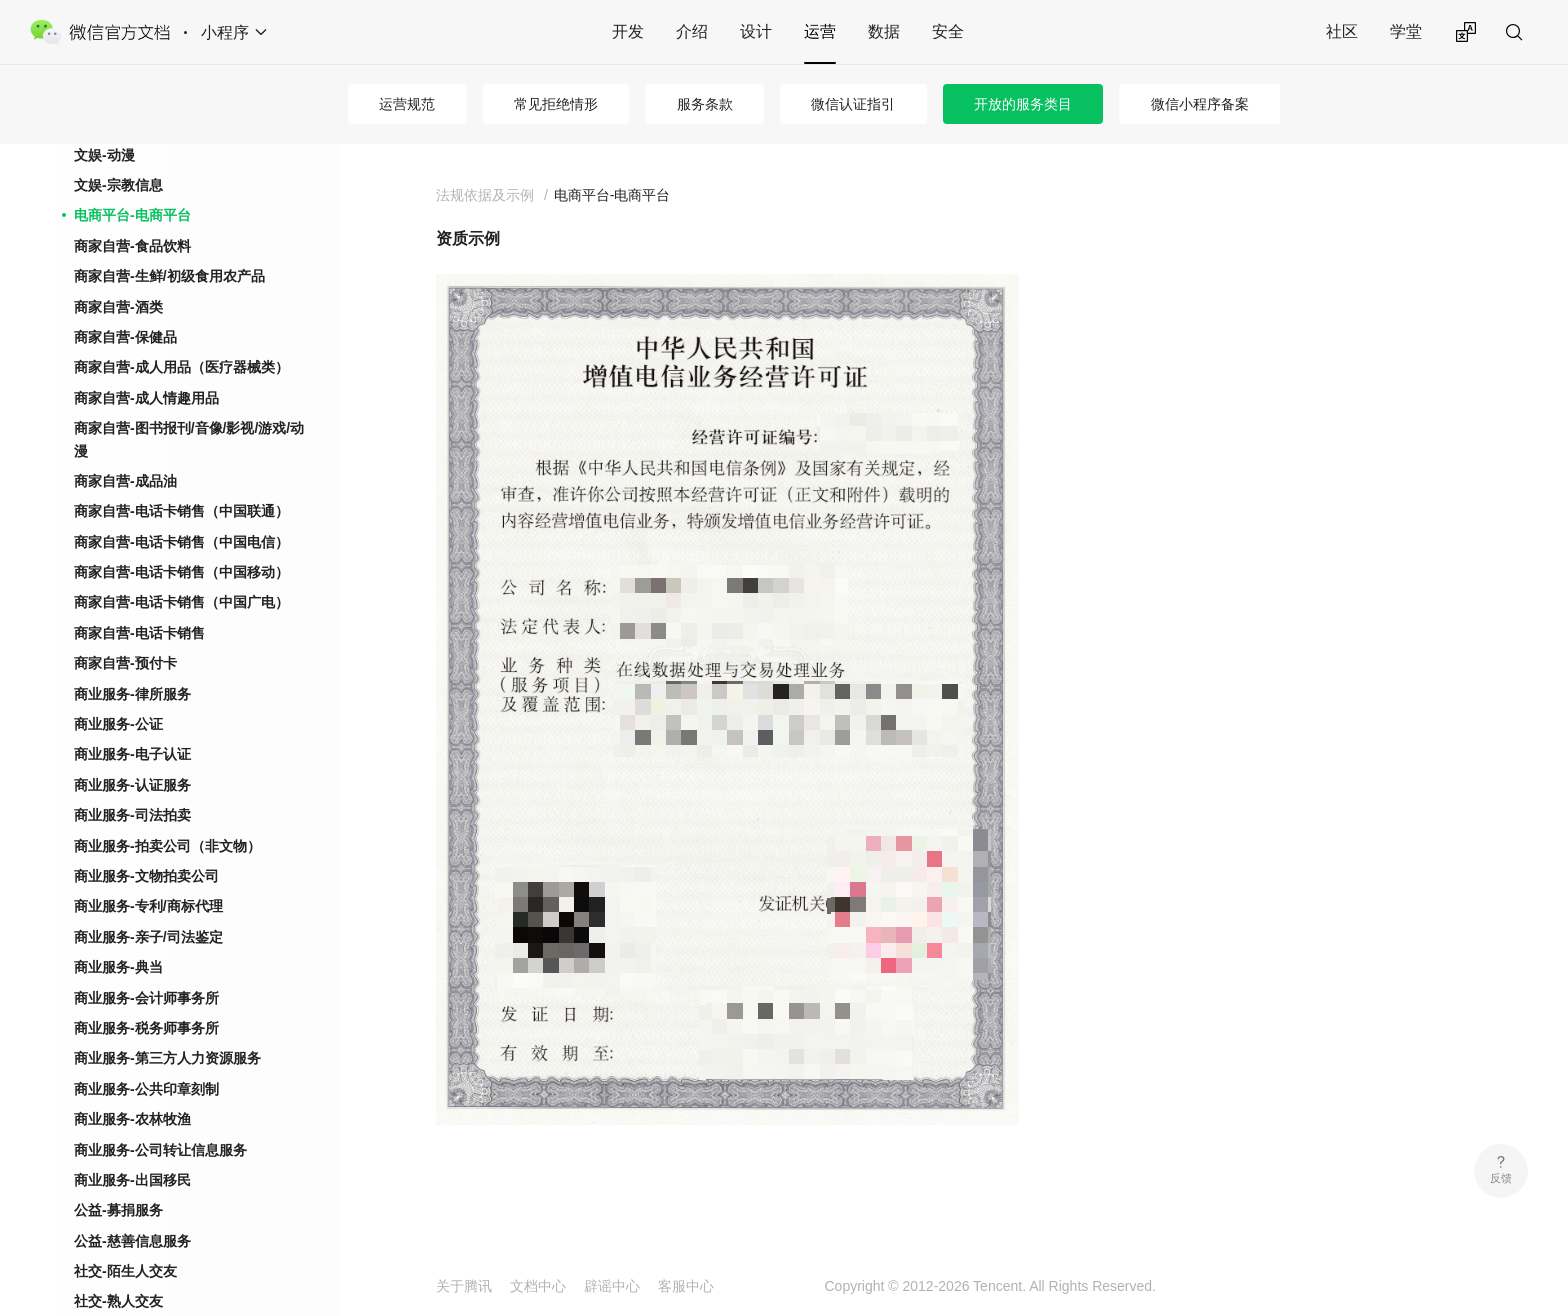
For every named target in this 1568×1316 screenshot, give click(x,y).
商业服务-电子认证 (132, 754)
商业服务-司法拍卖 (132, 815)
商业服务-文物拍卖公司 (146, 876)
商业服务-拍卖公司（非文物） (167, 846)
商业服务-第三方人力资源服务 (167, 1058)
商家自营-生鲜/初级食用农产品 (169, 276)
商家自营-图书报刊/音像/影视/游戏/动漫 (189, 439)
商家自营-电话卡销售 (139, 633)
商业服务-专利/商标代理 (148, 906)
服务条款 (705, 104)
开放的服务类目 (1023, 104)
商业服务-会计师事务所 (146, 998)
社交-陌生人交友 (125, 1271)
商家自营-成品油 (125, 481)
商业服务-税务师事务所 (146, 1028)
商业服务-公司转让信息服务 (160, 1150)
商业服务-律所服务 (132, 694)
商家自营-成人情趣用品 (146, 398)
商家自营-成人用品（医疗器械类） (181, 367)
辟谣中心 (612, 1286)
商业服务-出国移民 (132, 1180)
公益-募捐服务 (118, 1210)
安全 (948, 31)
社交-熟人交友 (118, 1301)
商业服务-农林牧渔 (132, 1119)
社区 (1342, 31)
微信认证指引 (853, 104)
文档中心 (538, 1286)
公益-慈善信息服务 (132, 1241)
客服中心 (686, 1286)
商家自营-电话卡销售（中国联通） (181, 511)
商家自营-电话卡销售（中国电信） (181, 542)
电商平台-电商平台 (132, 215)
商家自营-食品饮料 (132, 246)
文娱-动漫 (104, 155)
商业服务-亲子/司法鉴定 (148, 937)
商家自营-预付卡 (125, 663)
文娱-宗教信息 (118, 185)
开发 (628, 31)
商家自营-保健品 (125, 337)
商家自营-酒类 (118, 307)
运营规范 (407, 104)
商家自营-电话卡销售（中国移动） (181, 572)
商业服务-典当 (118, 967)
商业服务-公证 (118, 724)
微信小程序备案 (1200, 104)
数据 (884, 31)
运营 (820, 31)
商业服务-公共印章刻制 (146, 1089)
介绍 (692, 31)
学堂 (1406, 31)
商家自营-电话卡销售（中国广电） (181, 602)
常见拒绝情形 (556, 104)
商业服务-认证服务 (132, 785)
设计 (756, 31)
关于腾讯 (464, 1286)
